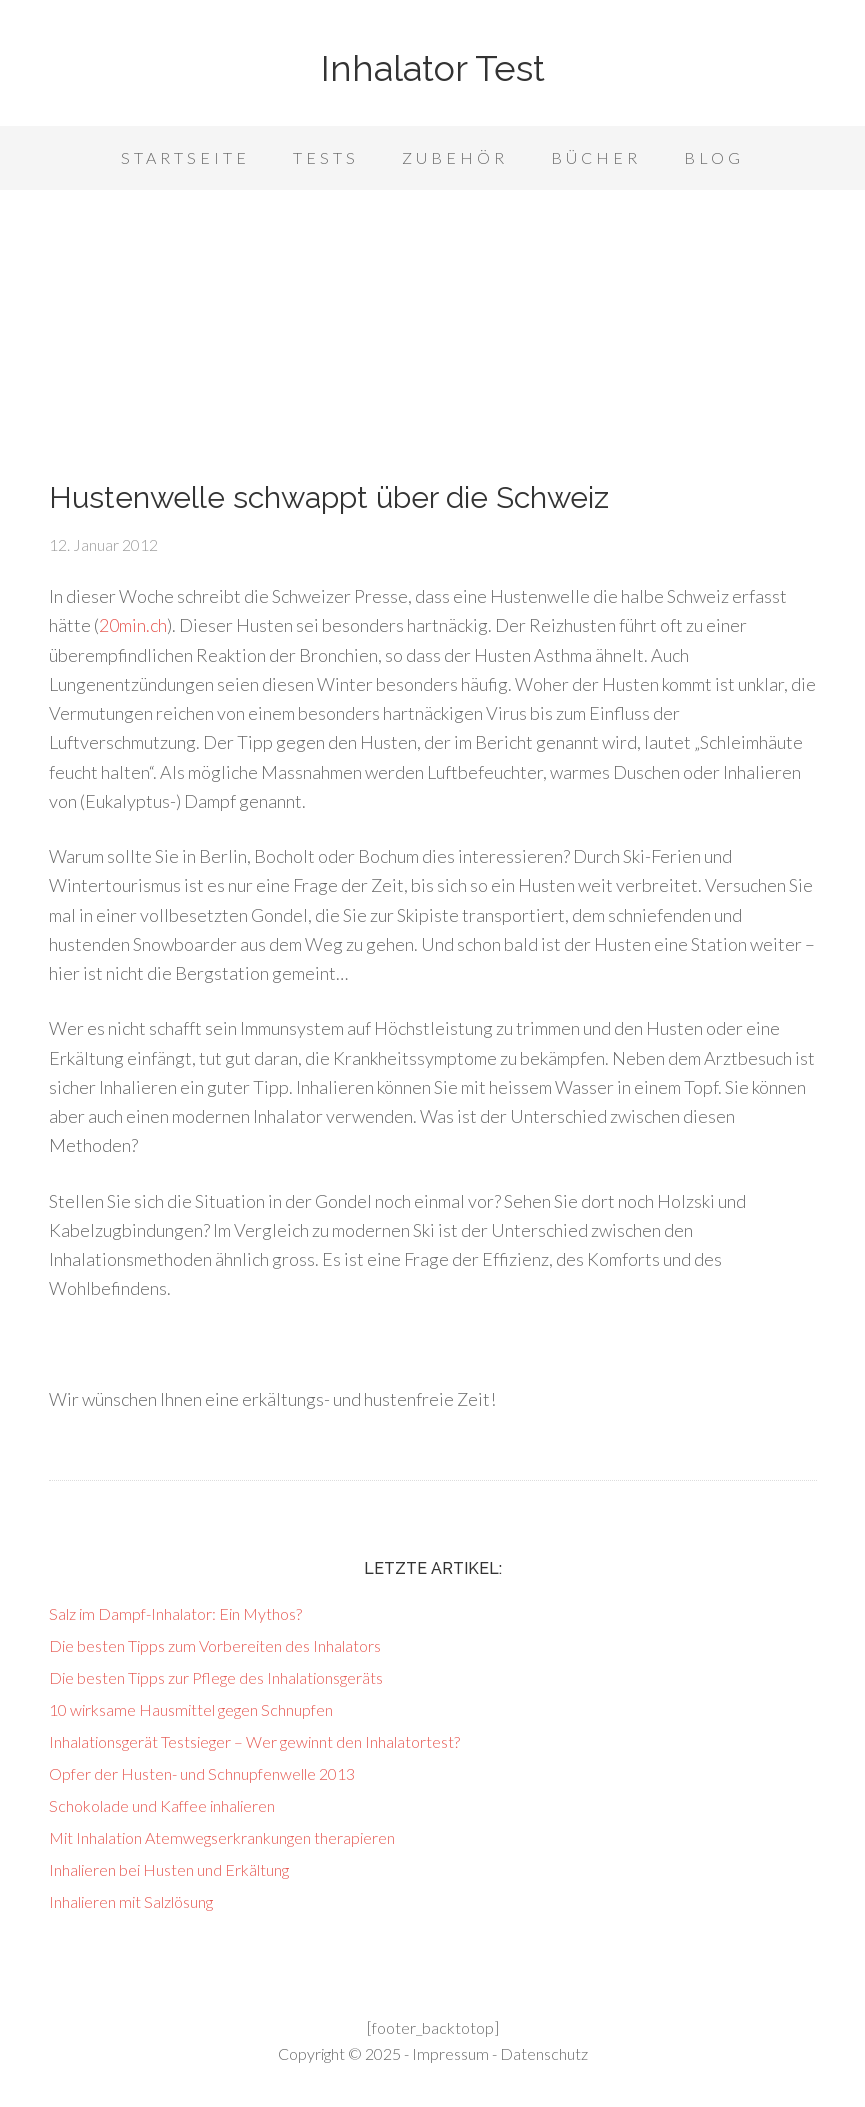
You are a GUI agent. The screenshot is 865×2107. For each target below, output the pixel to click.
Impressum (450, 2053)
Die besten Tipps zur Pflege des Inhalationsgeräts (216, 1677)
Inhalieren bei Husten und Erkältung (169, 1869)
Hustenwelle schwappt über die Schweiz (329, 497)
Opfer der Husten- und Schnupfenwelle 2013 (202, 1773)
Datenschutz (544, 2053)
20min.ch (133, 625)
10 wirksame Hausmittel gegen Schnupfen (191, 1709)
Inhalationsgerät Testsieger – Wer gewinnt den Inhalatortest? (254, 1741)
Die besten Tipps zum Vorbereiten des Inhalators (215, 1645)
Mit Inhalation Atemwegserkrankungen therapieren (222, 1837)
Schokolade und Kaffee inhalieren (162, 1805)
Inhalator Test (433, 68)
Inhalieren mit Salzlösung (131, 1901)
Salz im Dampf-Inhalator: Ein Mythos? (175, 1613)
